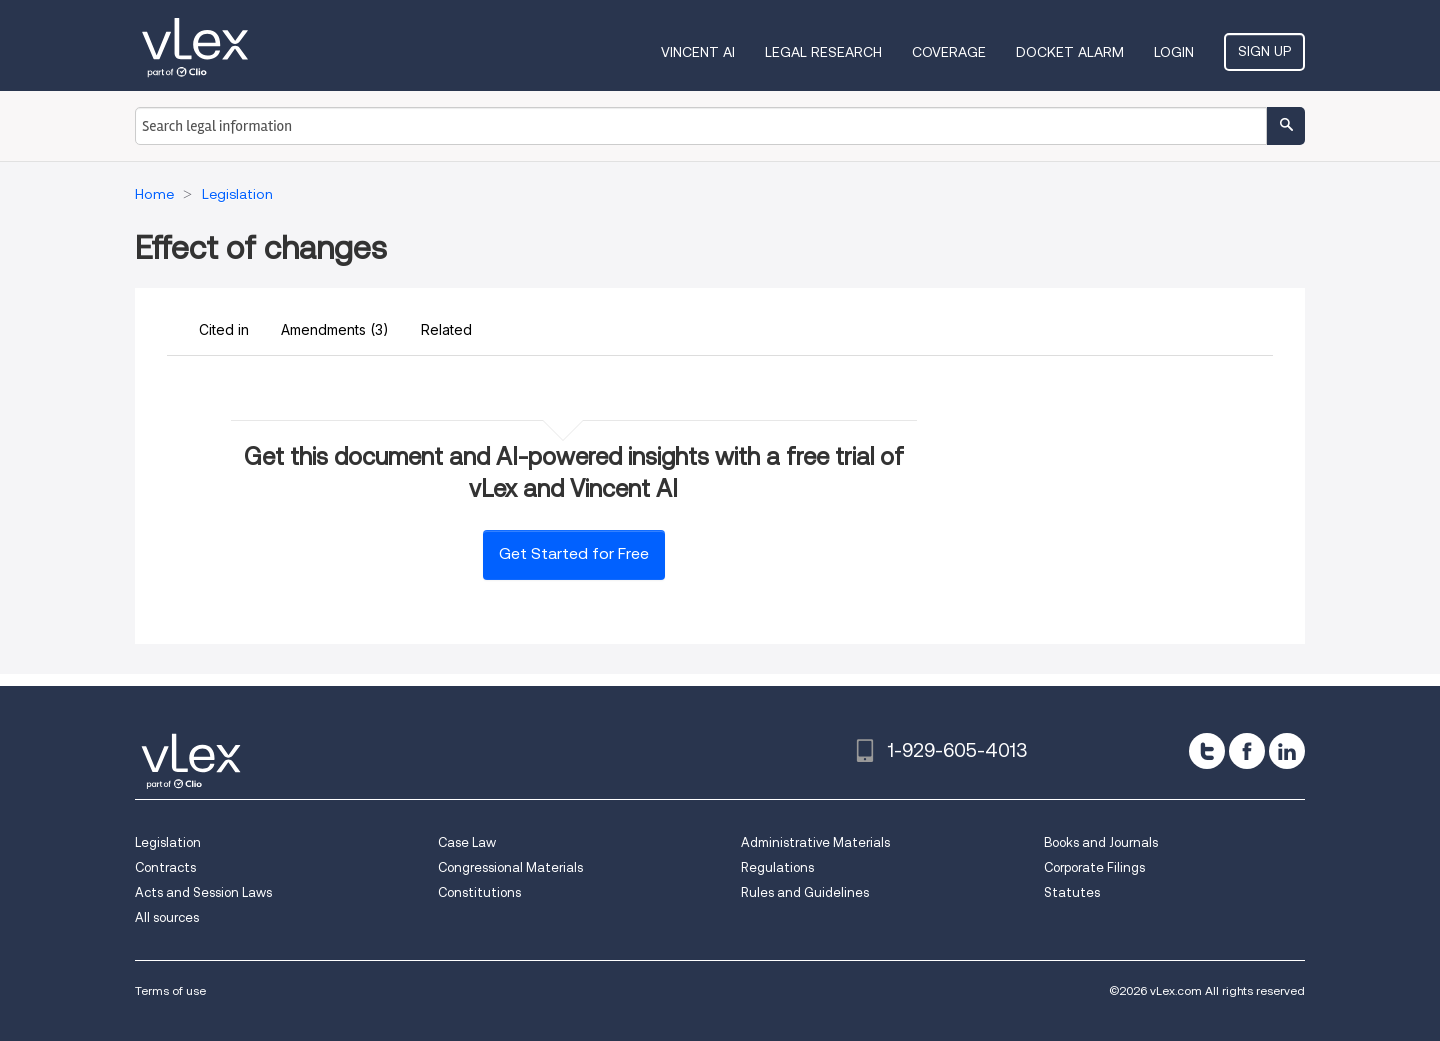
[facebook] (1247, 751)
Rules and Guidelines (805, 892)
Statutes (1072, 892)
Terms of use (170, 990)
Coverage (949, 52)
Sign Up (1264, 51)
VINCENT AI (698, 52)
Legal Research (823, 52)
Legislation (168, 842)
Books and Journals (1101, 842)
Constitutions (479, 892)
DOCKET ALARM (1070, 52)
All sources (167, 917)
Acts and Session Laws (203, 892)
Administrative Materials (815, 842)
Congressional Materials (510, 867)
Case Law (467, 842)
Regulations (777, 867)
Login (1174, 52)
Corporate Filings (1094, 867)
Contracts (165, 867)
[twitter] (1207, 751)
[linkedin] (1287, 751)
